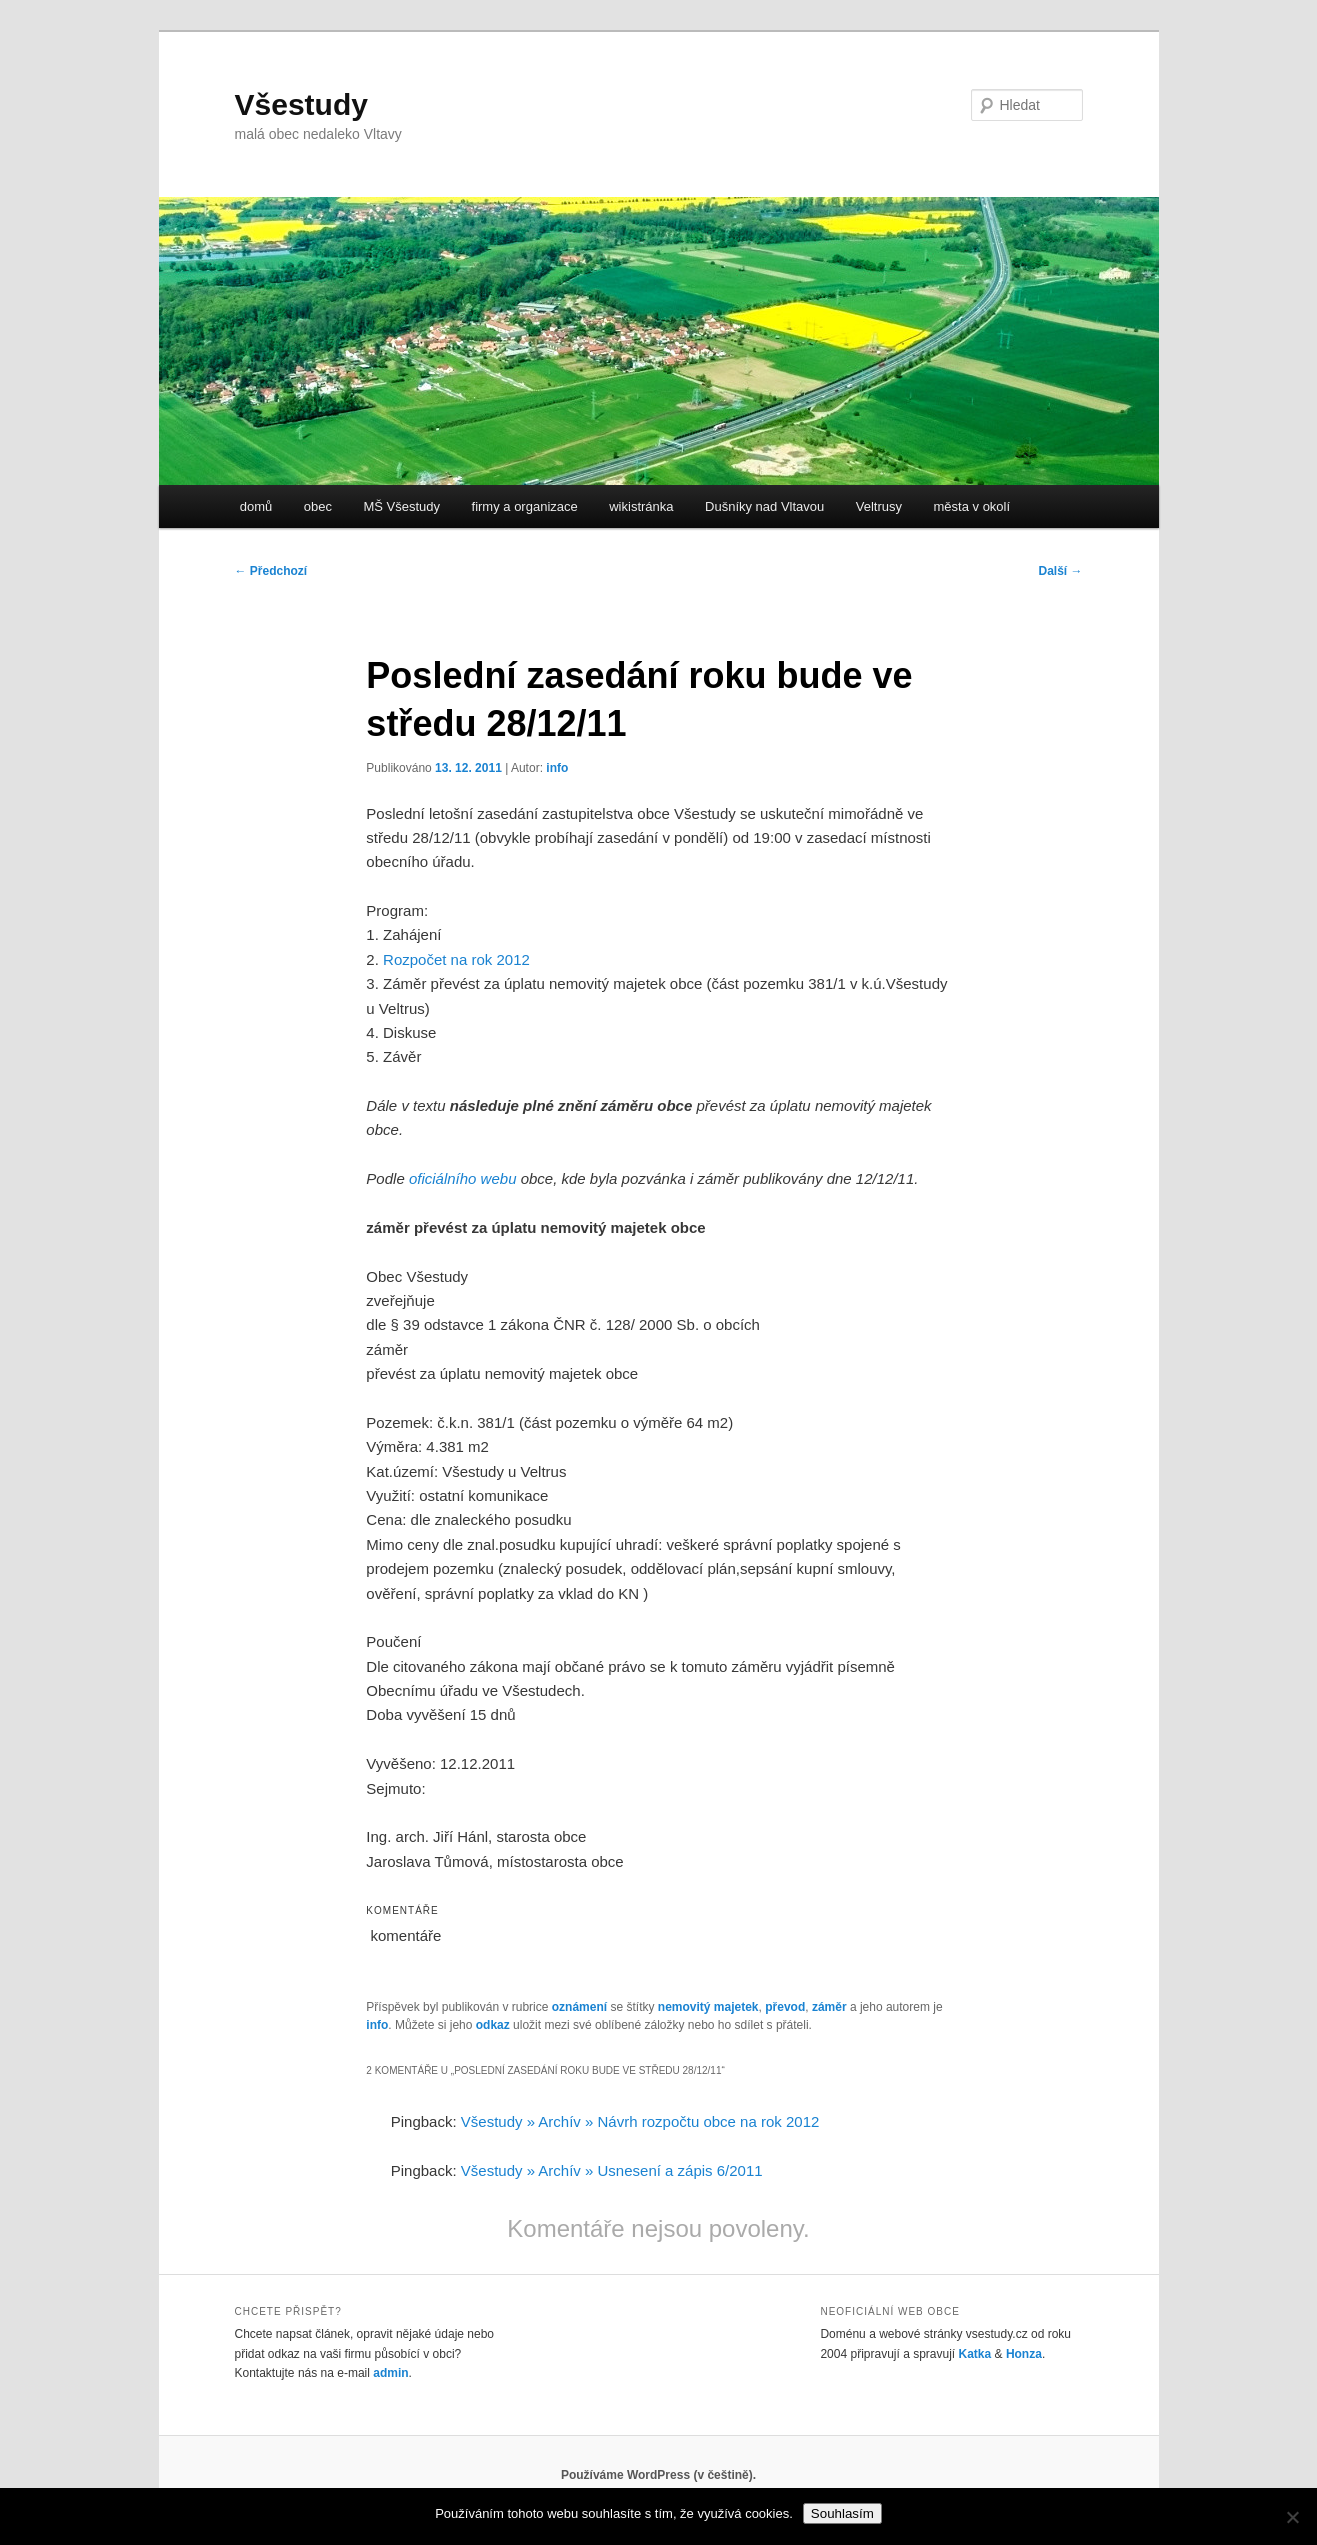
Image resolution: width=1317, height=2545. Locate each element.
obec (318, 506)
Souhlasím (842, 2513)
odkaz (493, 2025)
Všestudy (301, 104)
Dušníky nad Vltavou (764, 506)
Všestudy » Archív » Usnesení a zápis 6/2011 (612, 2170)
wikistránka (641, 506)
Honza (1024, 2354)
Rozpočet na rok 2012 (456, 959)
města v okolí (972, 506)
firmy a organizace (525, 506)
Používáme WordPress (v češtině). (658, 2475)
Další (1060, 571)
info (557, 768)
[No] (1292, 2517)
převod (785, 2007)
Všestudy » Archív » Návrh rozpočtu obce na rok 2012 (640, 2121)
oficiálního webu (463, 1178)
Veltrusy (879, 506)
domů (256, 506)
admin (390, 2373)
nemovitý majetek (708, 2007)
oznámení (579, 2007)
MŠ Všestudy (401, 506)
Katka (975, 2354)
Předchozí (271, 571)
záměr (829, 2007)
